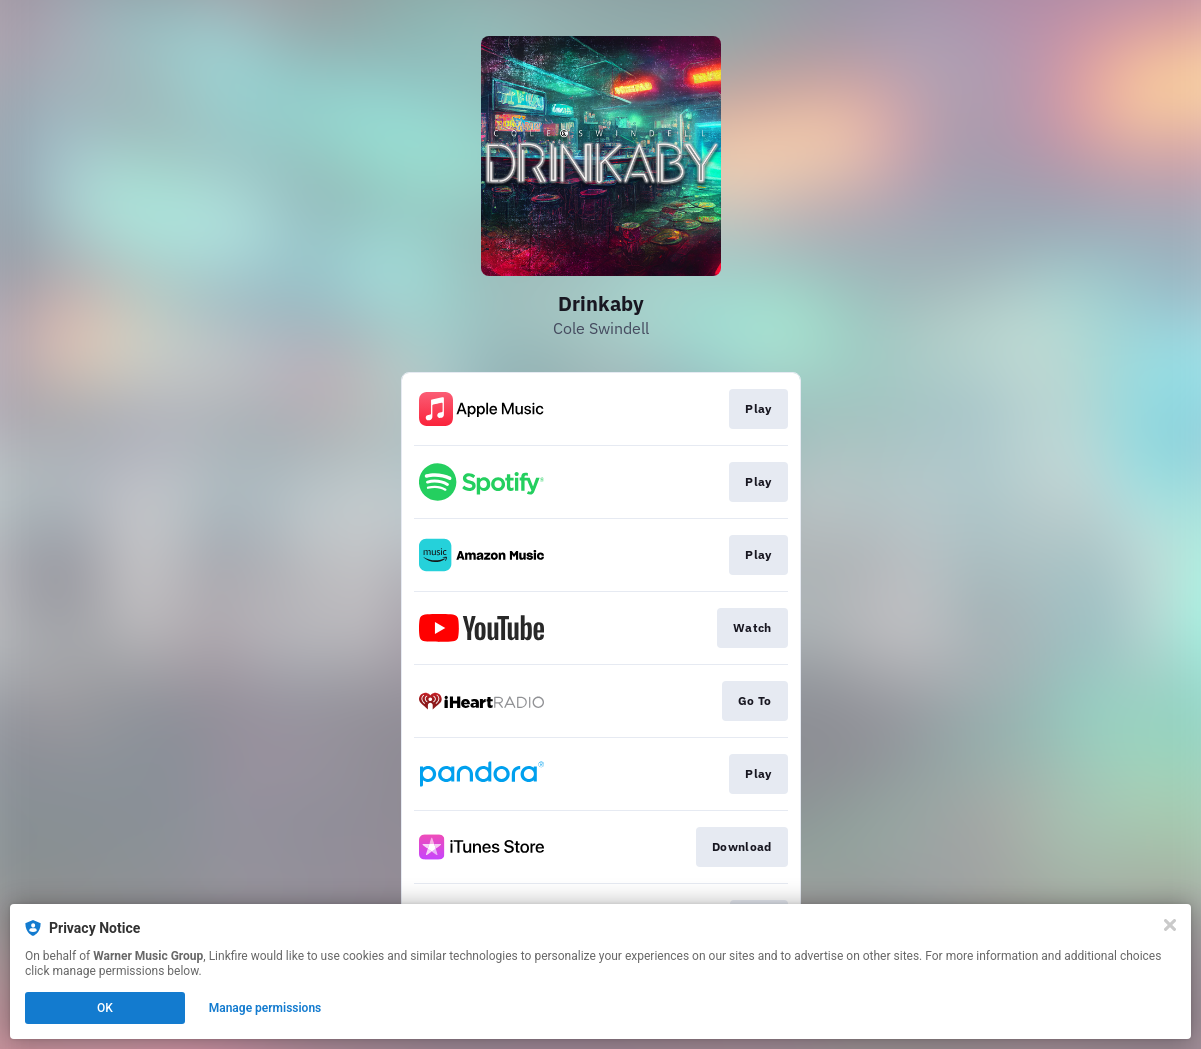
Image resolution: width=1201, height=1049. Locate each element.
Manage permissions (265, 1008)
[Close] (1170, 925)
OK (105, 1008)
